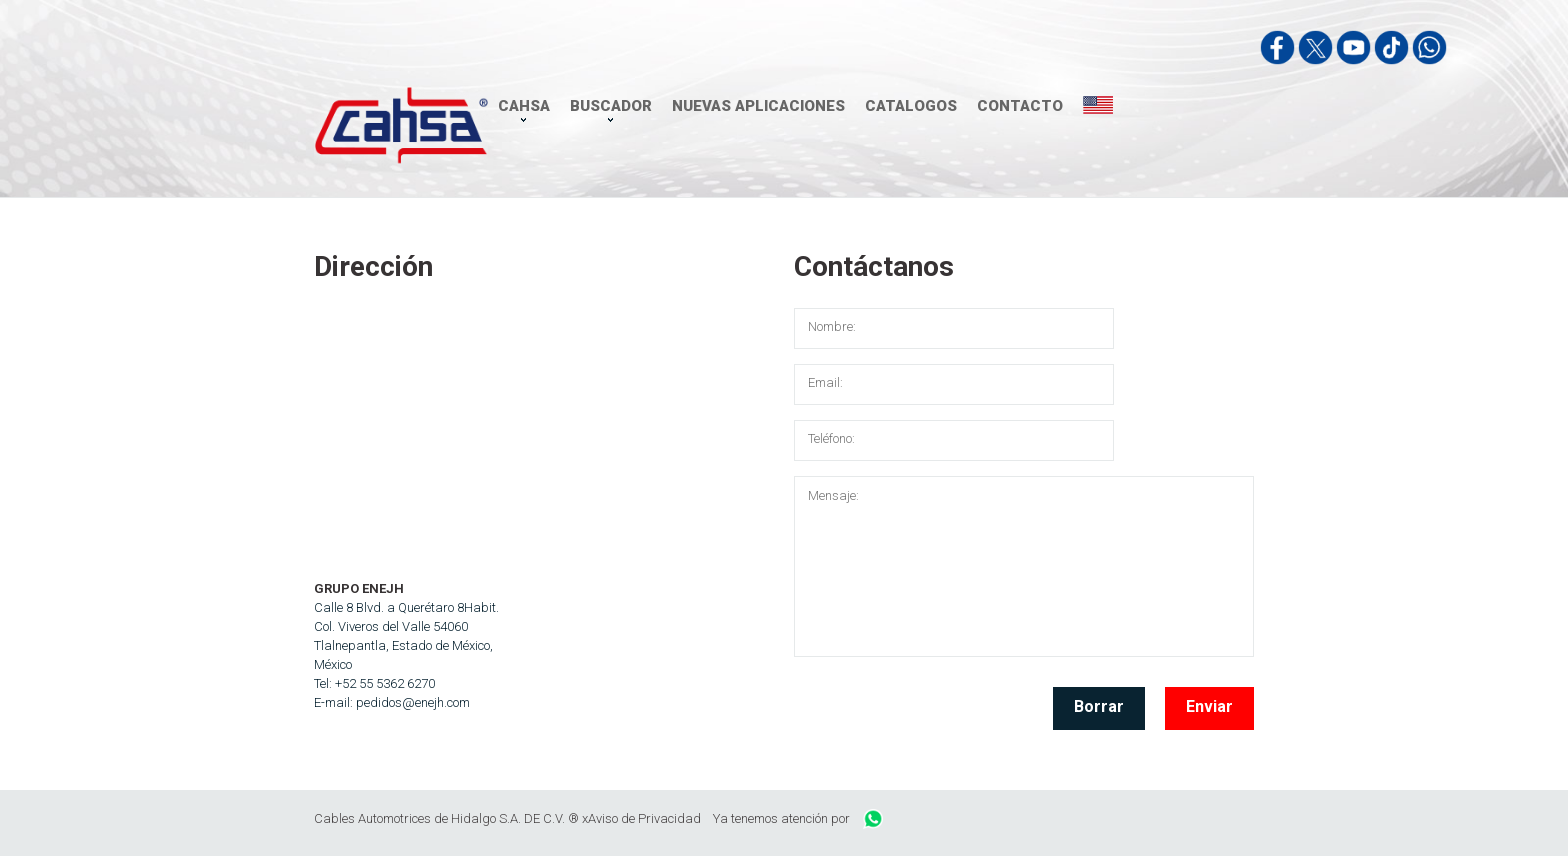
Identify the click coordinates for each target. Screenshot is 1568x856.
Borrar (1099, 706)
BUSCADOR (611, 106)
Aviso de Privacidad (644, 818)
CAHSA (524, 106)
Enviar (1209, 706)
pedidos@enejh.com (413, 702)
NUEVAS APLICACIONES (758, 106)
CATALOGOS (911, 106)
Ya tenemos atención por (798, 818)
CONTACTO (1020, 106)
